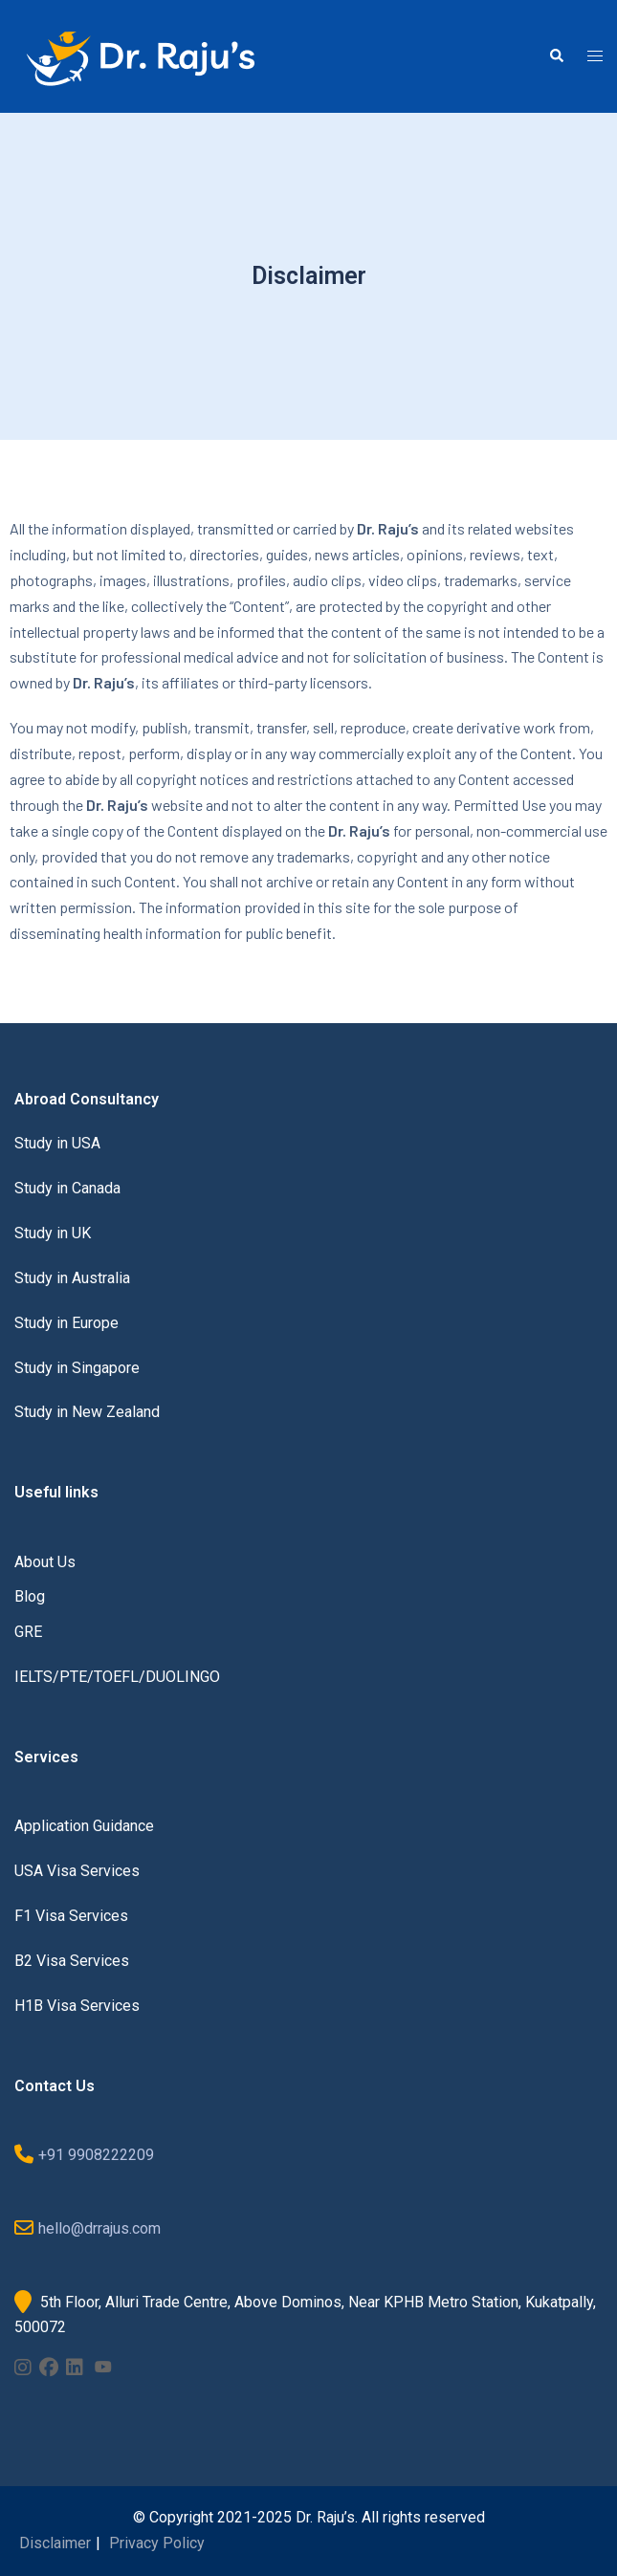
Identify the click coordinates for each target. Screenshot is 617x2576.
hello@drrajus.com (99, 2228)
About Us (45, 1562)
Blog (29, 1596)
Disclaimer (55, 2543)
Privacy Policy (157, 2543)
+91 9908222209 (96, 2155)
